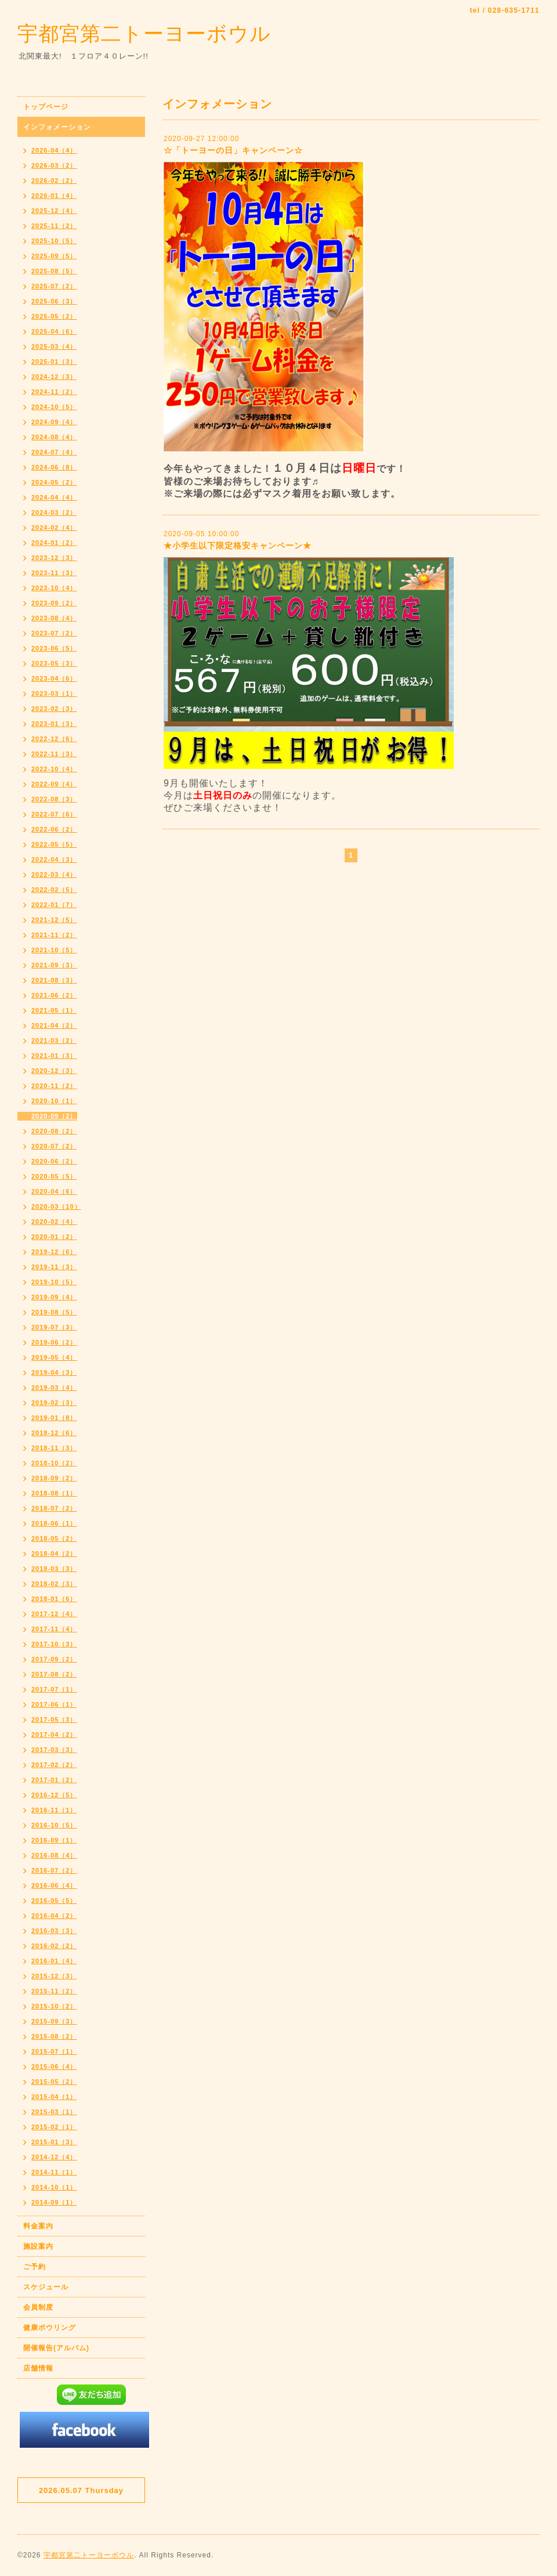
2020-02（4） (54, 1221)
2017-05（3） (54, 1719)
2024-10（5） (54, 406)
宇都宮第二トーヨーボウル (144, 33)
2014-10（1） (54, 2187)
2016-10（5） (54, 1825)
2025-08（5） (54, 271)
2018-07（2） (54, 1508)
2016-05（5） (54, 1900)
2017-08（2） (54, 1674)
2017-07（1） (54, 1689)
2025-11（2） (54, 225)
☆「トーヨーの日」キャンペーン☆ (233, 150)
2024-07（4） (54, 452)
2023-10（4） (54, 587)
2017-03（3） (54, 1749)
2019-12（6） (54, 1251)
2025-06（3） (54, 301)
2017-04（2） (54, 1734)
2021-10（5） (54, 949)
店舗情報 (38, 2368)
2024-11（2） (54, 391)
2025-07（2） (54, 286)
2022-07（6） (54, 814)
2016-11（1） (54, 1810)
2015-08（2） (54, 2036)
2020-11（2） (54, 1085)
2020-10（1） (54, 1100)
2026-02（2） (54, 180)
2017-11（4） (54, 1628)
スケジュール (45, 2287)
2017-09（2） (54, 1659)
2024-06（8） (54, 467)
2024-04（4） (54, 497)
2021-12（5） (54, 919)
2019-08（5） (54, 1312)
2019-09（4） (54, 1297)
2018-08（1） (54, 1493)
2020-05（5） (54, 1176)
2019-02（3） (54, 1402)
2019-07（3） (54, 1327)
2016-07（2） (54, 1870)
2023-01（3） (54, 723)
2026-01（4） (54, 195)
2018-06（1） (54, 1523)
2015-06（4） (54, 2066)
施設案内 (38, 2246)
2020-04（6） (54, 1191)
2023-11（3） (54, 572)
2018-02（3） (54, 1583)
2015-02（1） (54, 2126)
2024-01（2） (54, 542)
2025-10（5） (54, 240)
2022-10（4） (54, 768)
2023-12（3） (54, 557)
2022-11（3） (54, 753)
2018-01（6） (54, 1598)
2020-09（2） (54, 1115)
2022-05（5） (54, 844)
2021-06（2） (54, 995)
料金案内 (38, 2226)
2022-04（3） (54, 859)
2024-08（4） (54, 436)
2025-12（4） (54, 210)
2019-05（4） (54, 1357)
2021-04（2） (54, 1025)
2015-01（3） (54, 2141)
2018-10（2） (54, 1462)
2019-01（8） (54, 1417)
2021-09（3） (54, 965)
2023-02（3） (54, 708)
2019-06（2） (54, 1342)
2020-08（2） (54, 1131)
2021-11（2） (54, 934)
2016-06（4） (54, 1885)
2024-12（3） (54, 376)
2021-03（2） (54, 1040)
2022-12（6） (54, 738)
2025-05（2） (54, 316)
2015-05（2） (54, 2081)
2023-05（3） (54, 663)
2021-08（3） (54, 980)
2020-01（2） (54, 1236)
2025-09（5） (54, 255)
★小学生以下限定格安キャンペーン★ (238, 545)
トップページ (45, 107)
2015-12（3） (54, 1975)
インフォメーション (57, 127)
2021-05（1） (54, 1010)
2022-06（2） (54, 829)
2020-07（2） (54, 1146)
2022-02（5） (54, 889)
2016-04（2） (54, 1915)
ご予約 (34, 2267)
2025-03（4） (54, 346)
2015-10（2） (54, 2006)
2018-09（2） (54, 1478)
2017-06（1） (54, 1704)
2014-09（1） (54, 2202)
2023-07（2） (54, 633)
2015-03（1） (54, 2111)
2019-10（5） (54, 1281)
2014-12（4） (54, 2157)
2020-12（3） (54, 1070)
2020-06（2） (54, 1161)
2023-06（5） (54, 648)
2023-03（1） (54, 693)
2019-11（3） (54, 1266)
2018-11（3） (54, 1447)
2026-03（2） (54, 165)
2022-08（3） (54, 799)
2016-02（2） (54, 1945)
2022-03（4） (54, 874)
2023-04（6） (54, 678)
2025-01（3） (54, 361)
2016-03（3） (54, 1930)
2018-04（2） (54, 1553)
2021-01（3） (54, 1055)
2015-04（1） (54, 2096)
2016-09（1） (54, 1840)
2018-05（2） (54, 1538)
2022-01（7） (54, 904)
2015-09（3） (54, 2021)
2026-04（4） (54, 150)
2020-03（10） (56, 1206)
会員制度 (38, 2307)
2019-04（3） (54, 1372)
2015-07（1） (54, 2051)
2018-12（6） (54, 1432)
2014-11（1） (54, 2172)
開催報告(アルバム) (56, 2348)
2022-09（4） (54, 784)
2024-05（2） (54, 482)
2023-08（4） (54, 618)
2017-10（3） (54, 1644)
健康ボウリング (49, 2328)
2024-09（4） (54, 421)
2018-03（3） (54, 1568)
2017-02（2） (54, 1764)
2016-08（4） (54, 1855)
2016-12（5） (54, 1794)
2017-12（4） (54, 1613)
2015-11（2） (54, 1991)
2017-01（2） (54, 1779)
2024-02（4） (54, 527)
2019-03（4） (54, 1387)
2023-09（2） (54, 602)
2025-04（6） (54, 331)
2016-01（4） (54, 1960)
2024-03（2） (54, 512)
